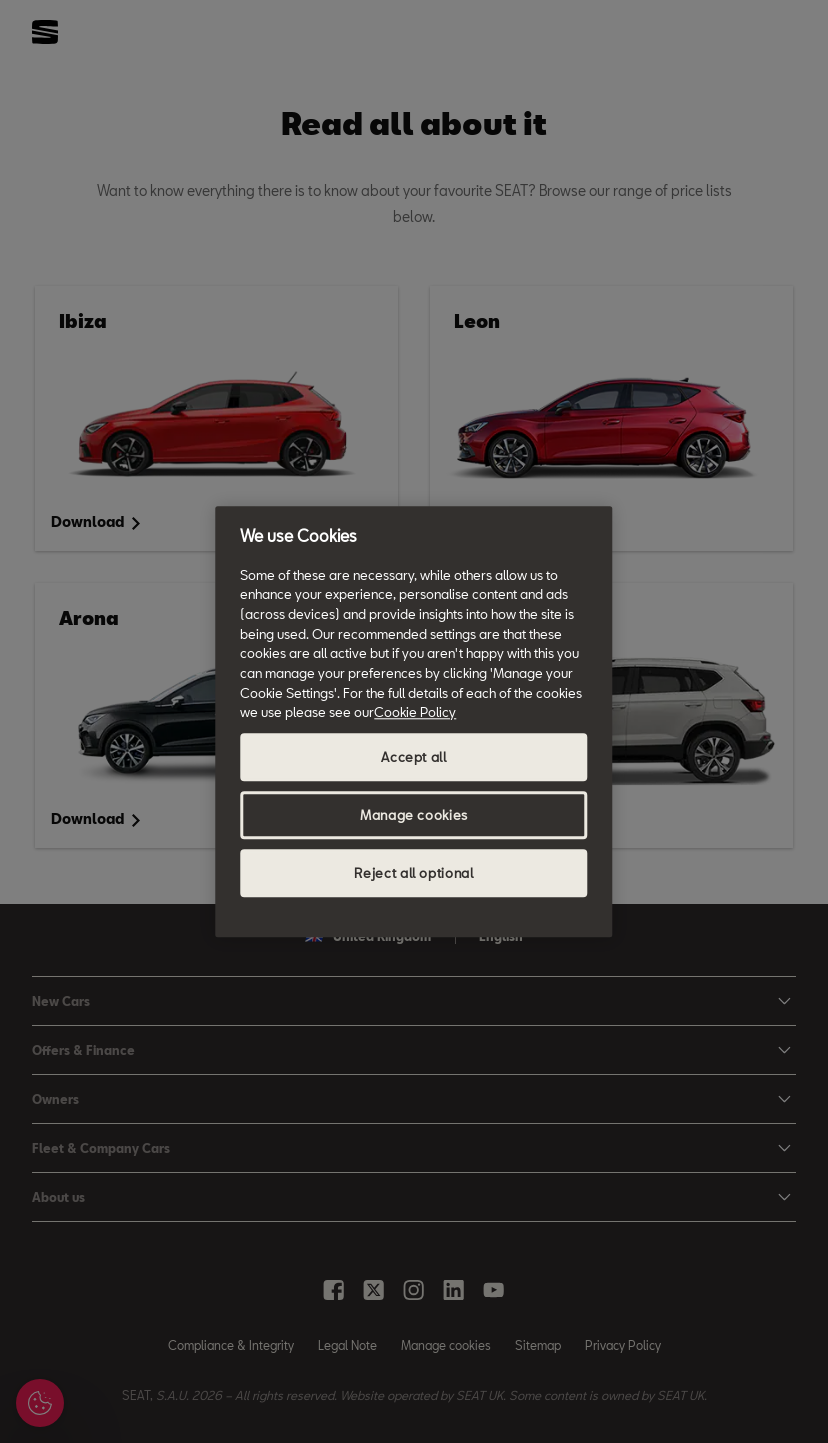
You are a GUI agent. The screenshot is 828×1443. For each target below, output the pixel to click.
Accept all (414, 757)
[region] (413, 721)
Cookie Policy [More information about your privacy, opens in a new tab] (415, 713)
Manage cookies (414, 815)
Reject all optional (413, 873)
